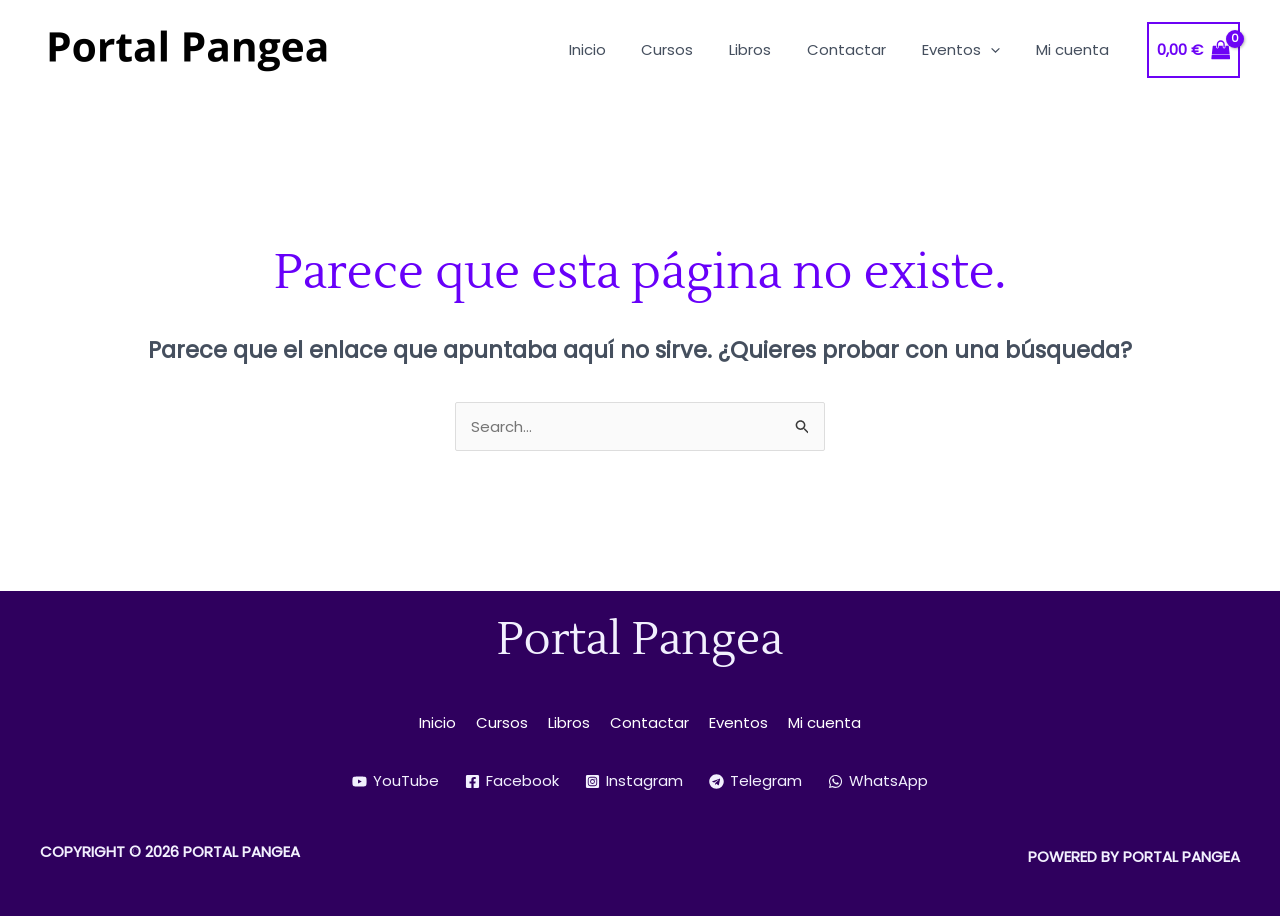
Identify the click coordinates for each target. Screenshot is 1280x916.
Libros (569, 722)
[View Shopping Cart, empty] (1194, 50)
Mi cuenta (824, 722)
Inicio (437, 722)
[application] (999, 49)
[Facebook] (512, 781)
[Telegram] (755, 781)
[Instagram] (634, 781)
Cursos (502, 722)
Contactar (649, 722)
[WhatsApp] (878, 781)
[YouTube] (395, 781)
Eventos (738, 722)
